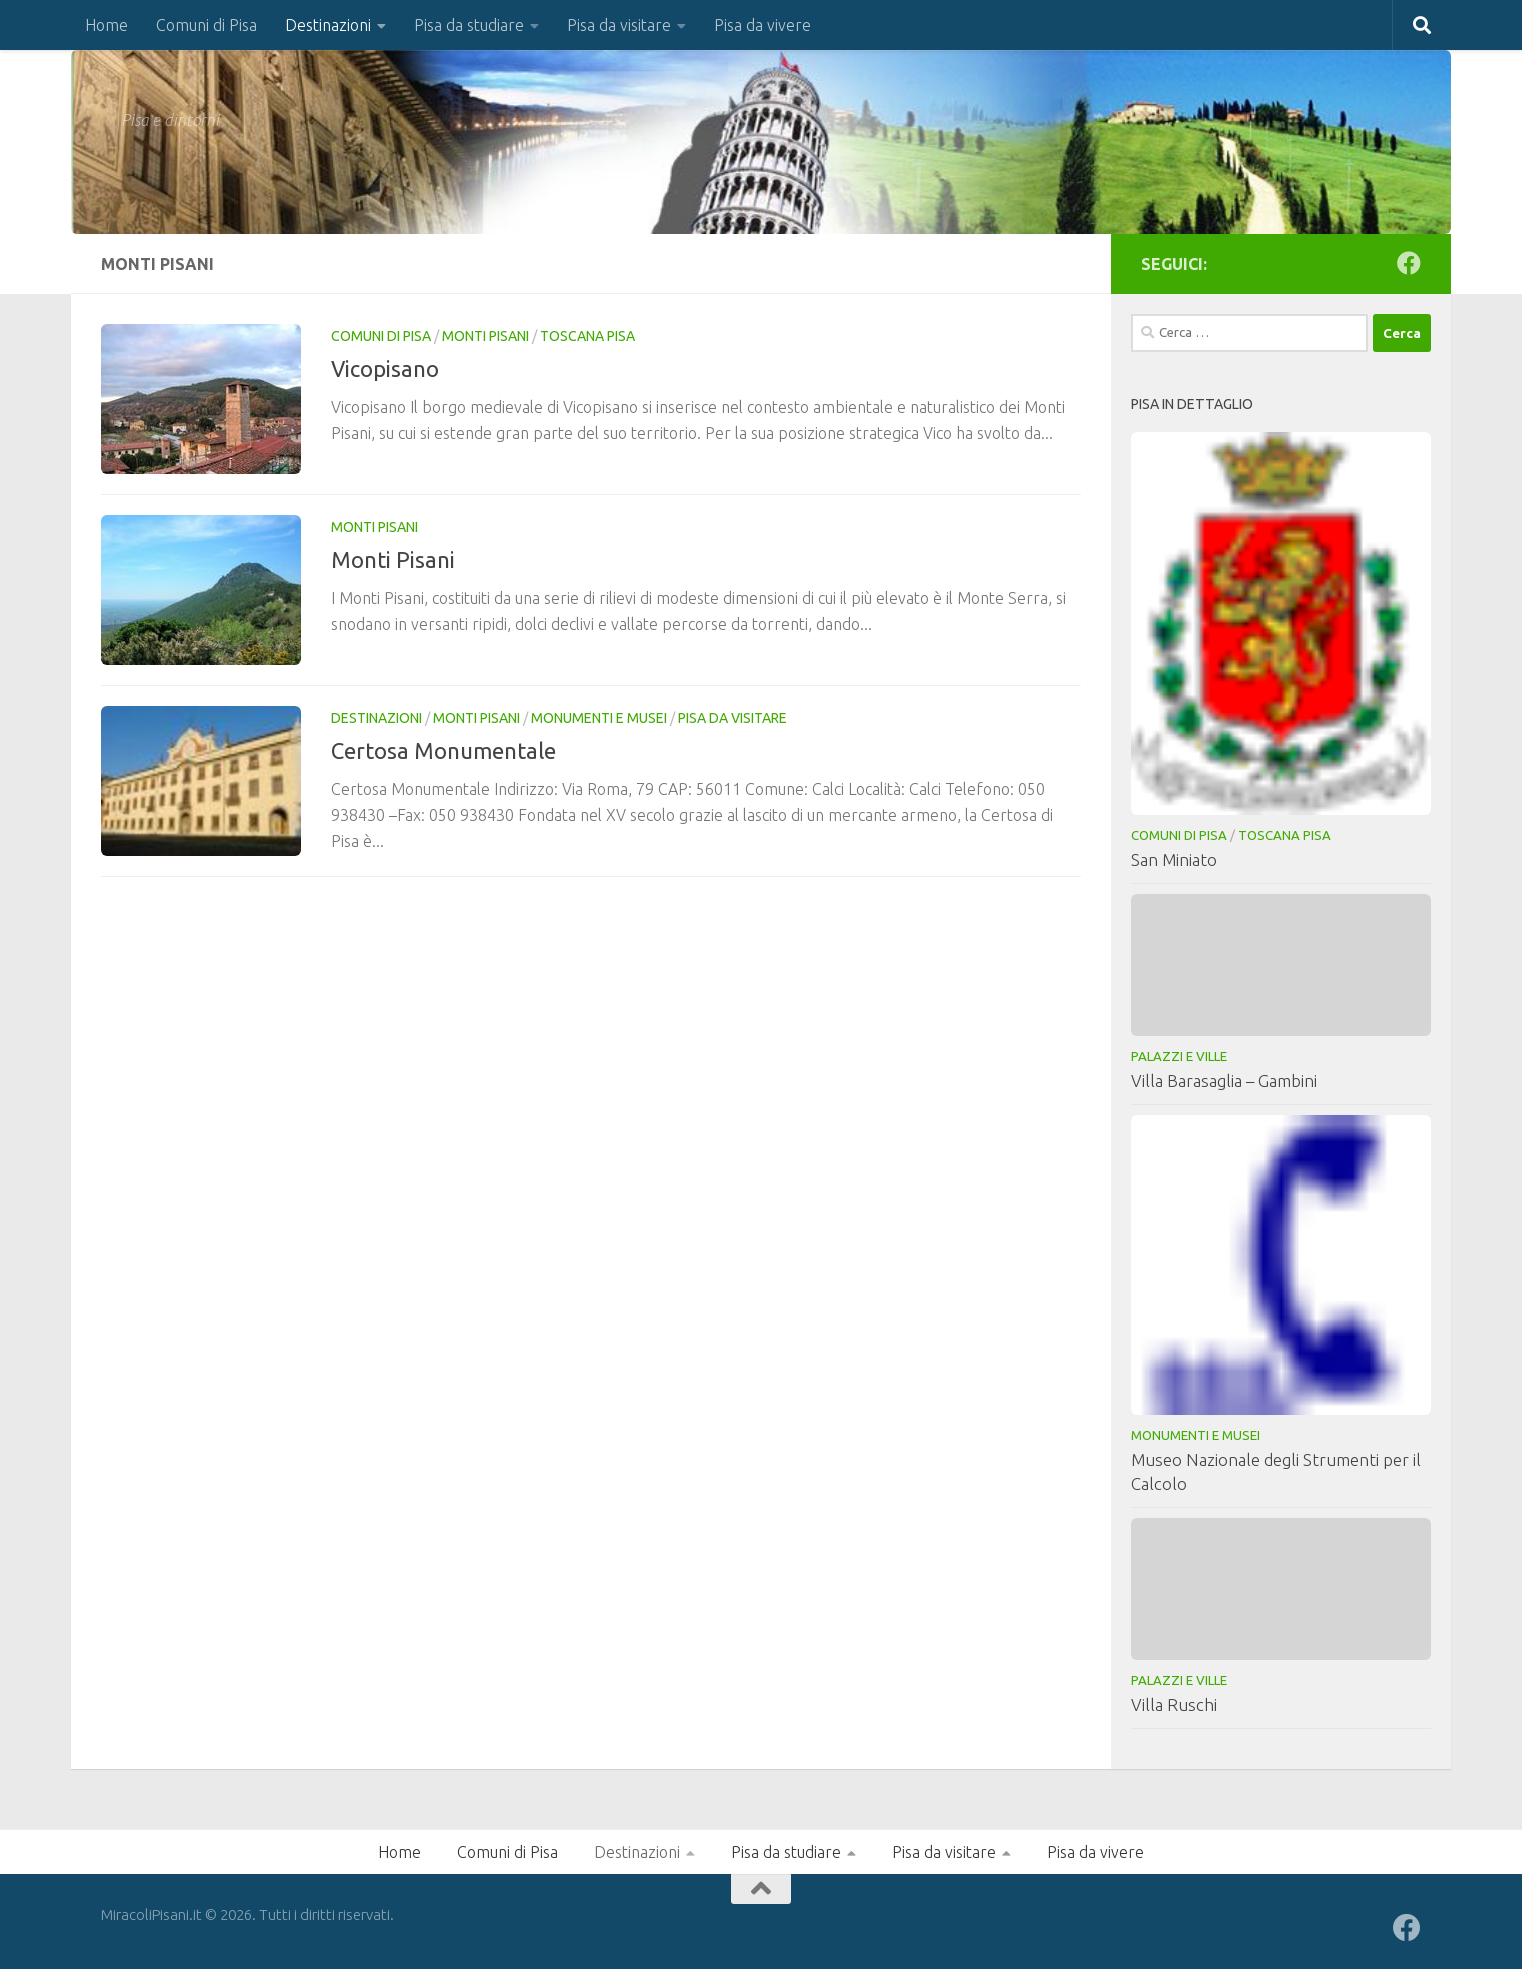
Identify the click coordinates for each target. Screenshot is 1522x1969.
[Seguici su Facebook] (1409, 263)
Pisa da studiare (469, 25)
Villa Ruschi (1174, 1704)
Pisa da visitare (619, 25)
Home (106, 25)
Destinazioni (328, 25)
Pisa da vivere (762, 25)
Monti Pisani (485, 336)
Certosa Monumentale (443, 750)
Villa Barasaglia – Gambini (1224, 1080)
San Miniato (1174, 859)
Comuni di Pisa (206, 25)
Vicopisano (385, 368)
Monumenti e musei (599, 718)
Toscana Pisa (587, 336)
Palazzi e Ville (1179, 1056)
